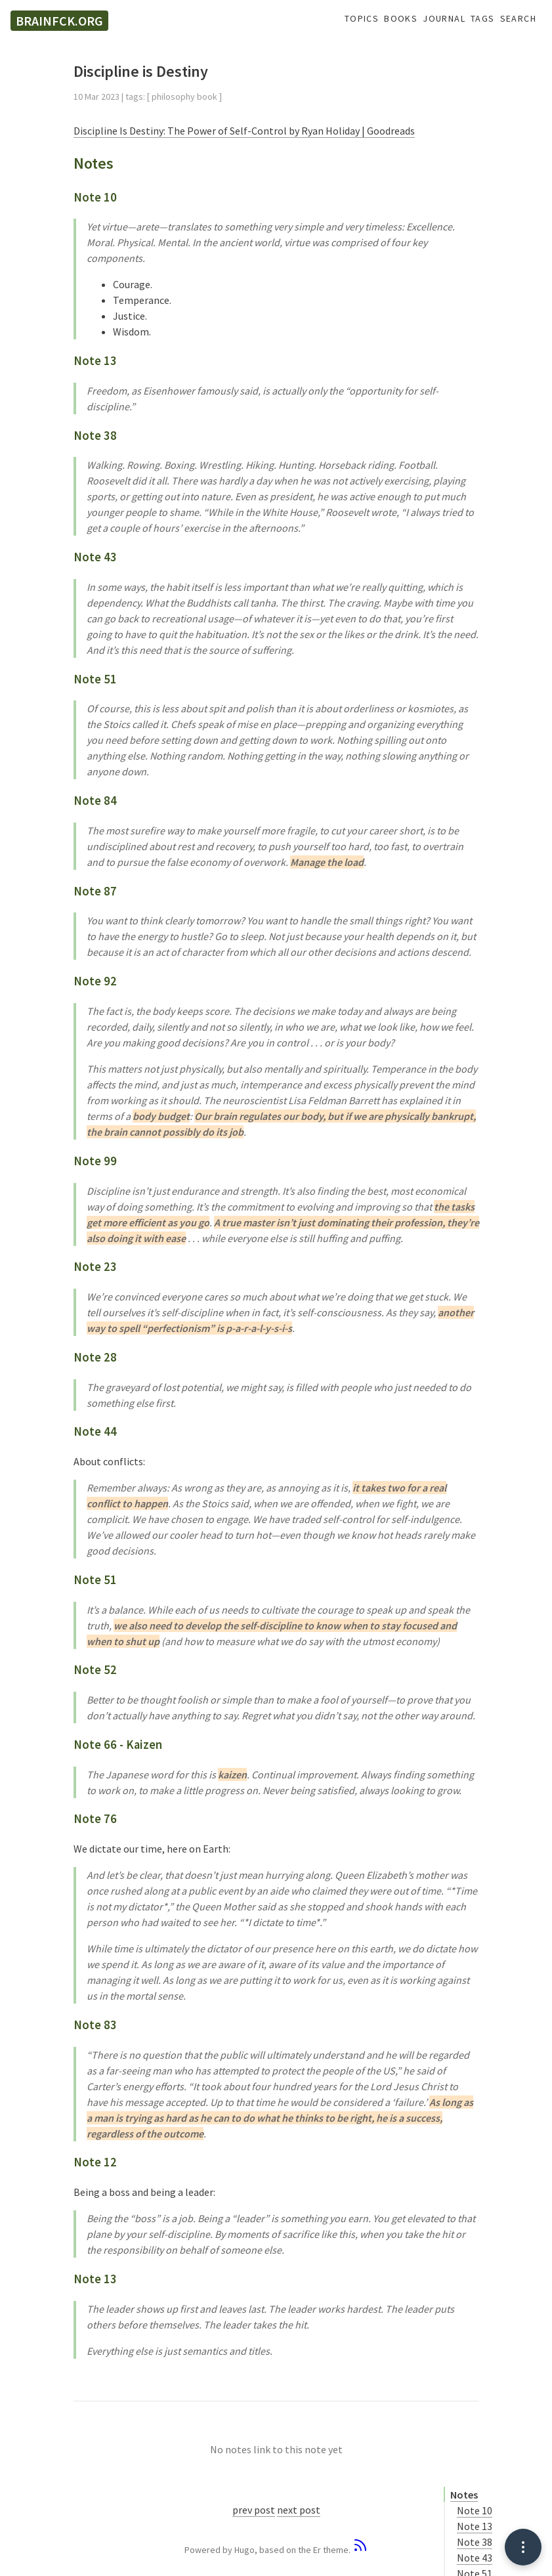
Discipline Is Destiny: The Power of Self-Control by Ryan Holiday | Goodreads (244, 130)
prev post (253, 2509)
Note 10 (474, 2510)
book (207, 96)
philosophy (173, 96)
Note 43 (474, 2557)
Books (400, 18)
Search (518, 18)
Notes (464, 2494)
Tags (483, 18)
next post (298, 2509)
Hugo (244, 2550)
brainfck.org (59, 20)
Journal (444, 18)
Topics (362, 18)
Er (317, 2550)
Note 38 (474, 2541)
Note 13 (474, 2526)
